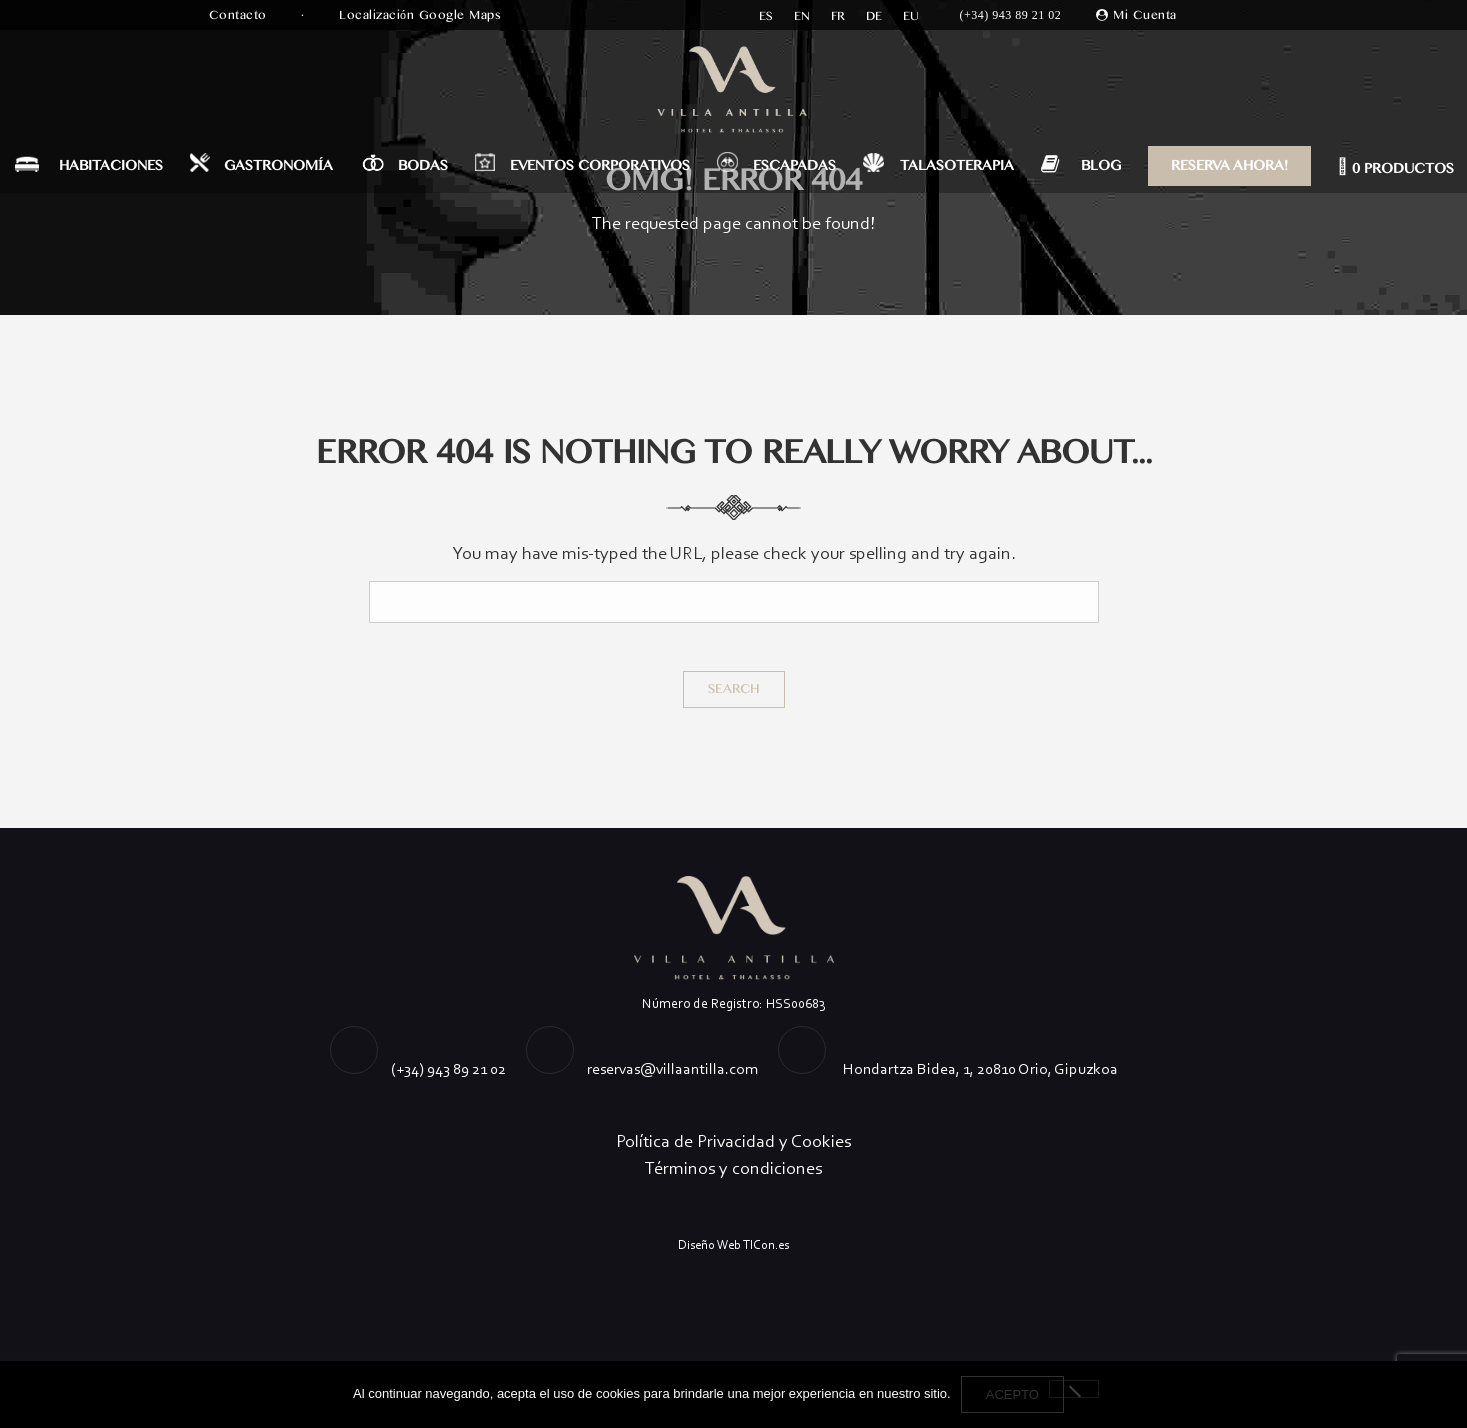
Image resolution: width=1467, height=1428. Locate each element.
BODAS (423, 166)
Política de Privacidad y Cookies (733, 1141)
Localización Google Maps (422, 15)
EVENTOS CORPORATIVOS (600, 166)
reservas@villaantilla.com (672, 1068)
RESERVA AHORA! (1229, 166)
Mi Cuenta (1145, 15)
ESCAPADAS (794, 166)
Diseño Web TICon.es (733, 1244)
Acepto (1012, 1394)
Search (734, 689)
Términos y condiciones (733, 1168)
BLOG (1101, 166)
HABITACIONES (111, 166)
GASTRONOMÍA (278, 166)
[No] (1074, 1389)
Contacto (240, 15)
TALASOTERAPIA (957, 166)
